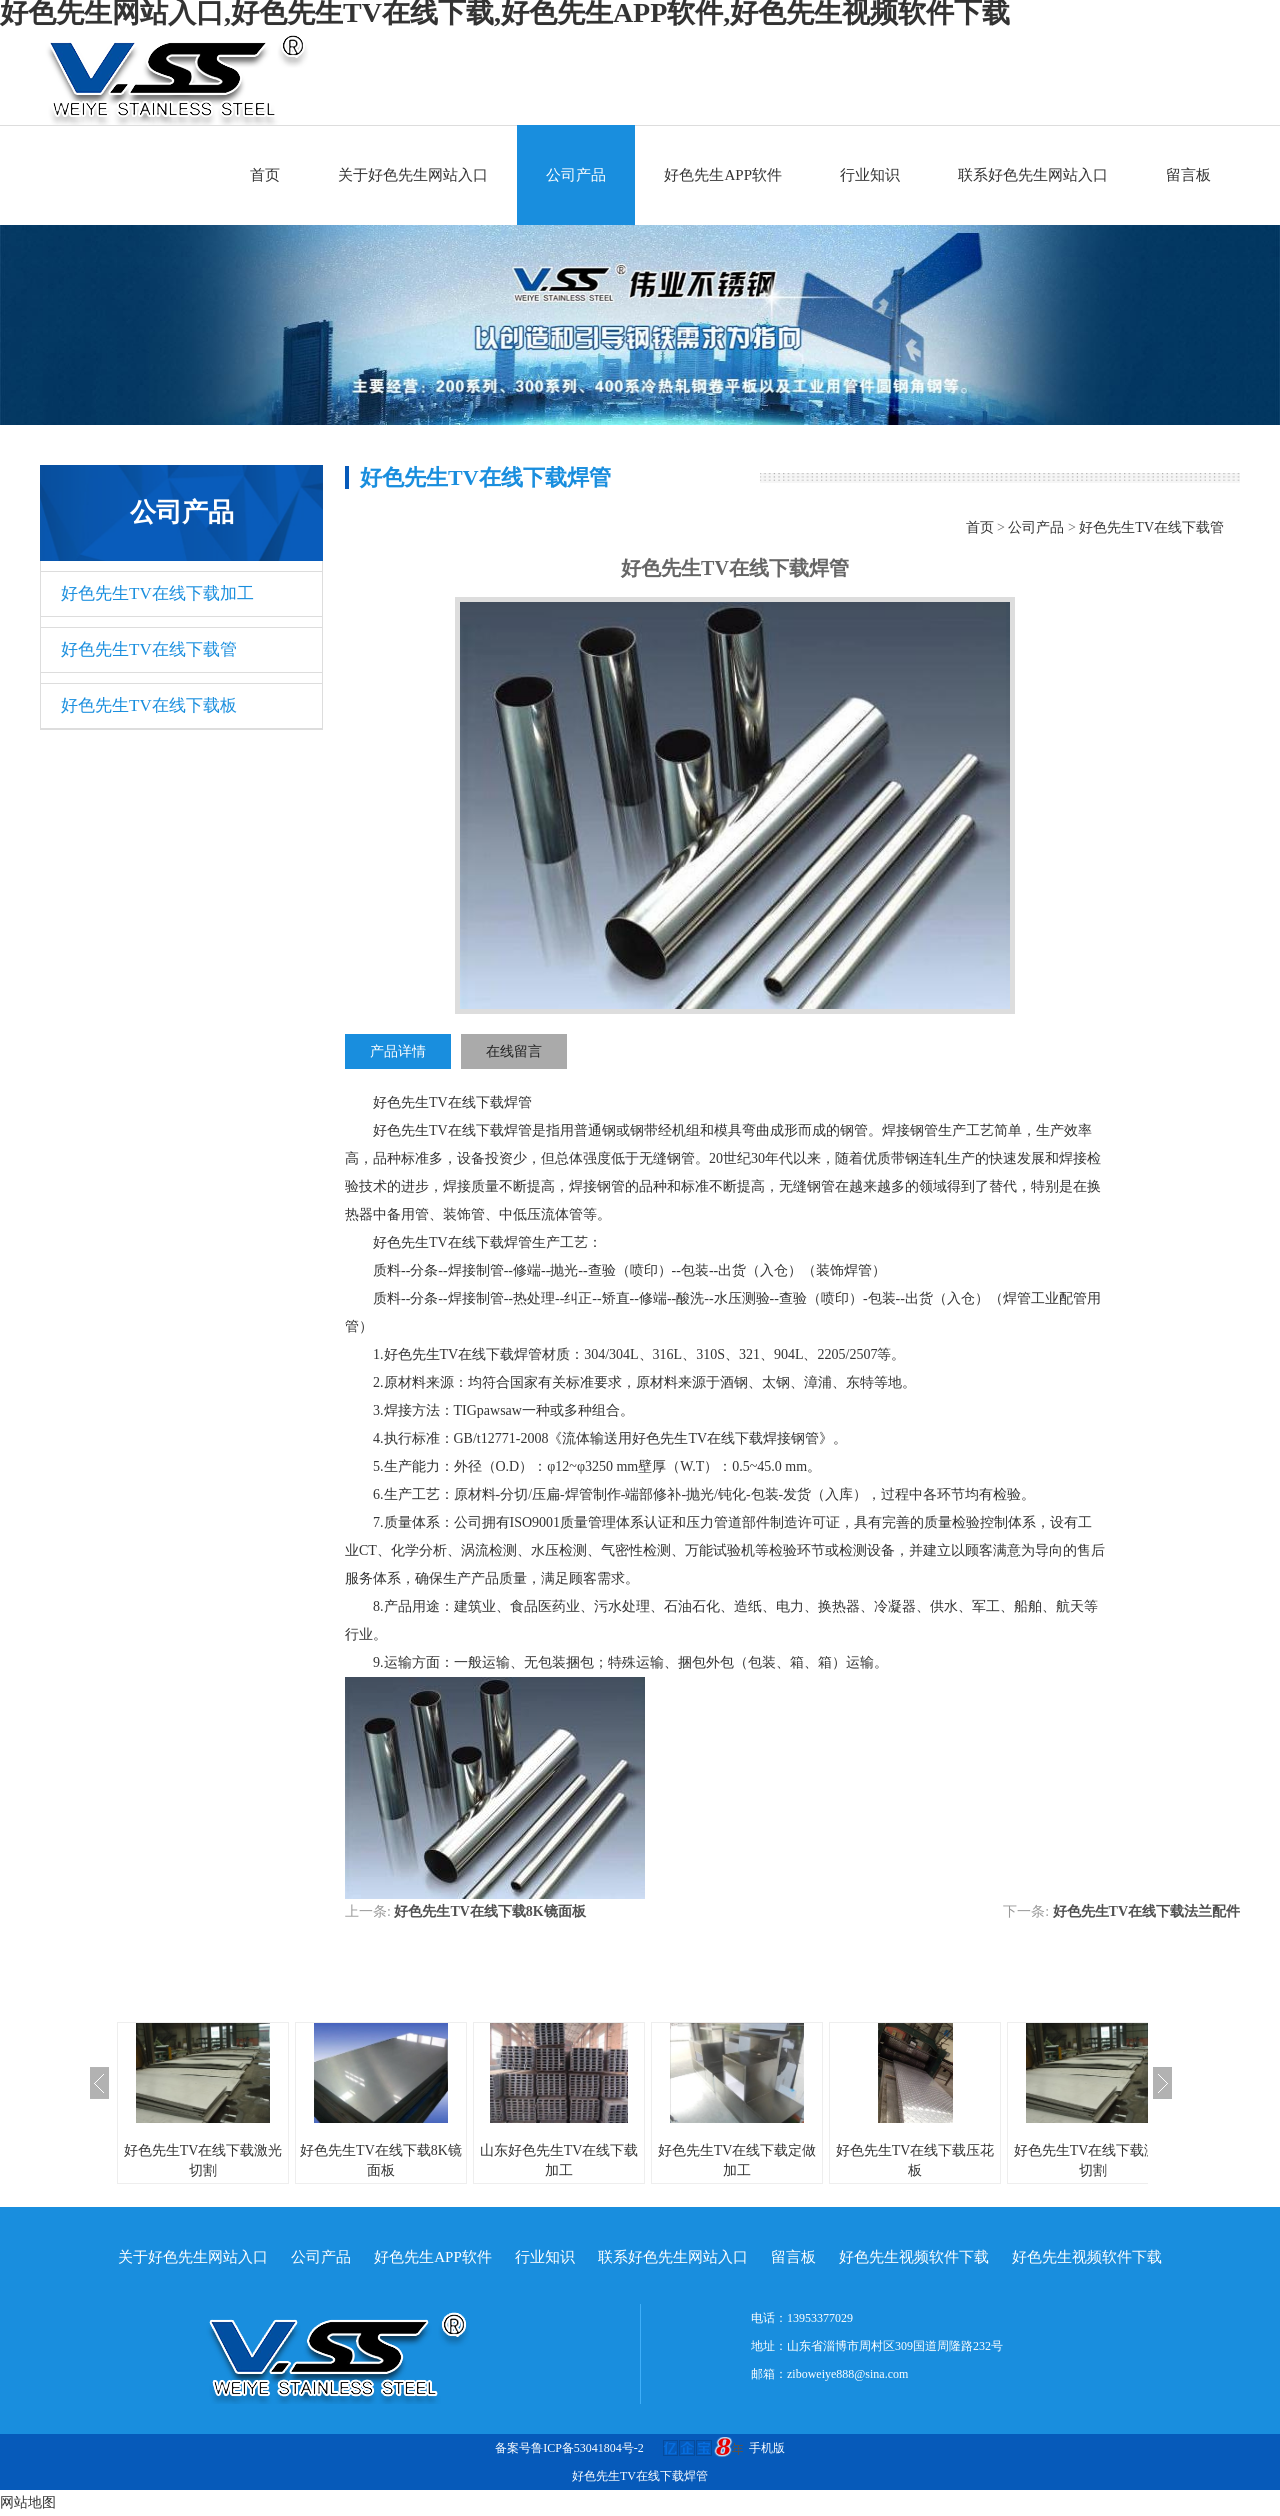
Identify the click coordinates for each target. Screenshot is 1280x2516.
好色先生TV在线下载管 (149, 649)
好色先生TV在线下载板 (149, 705)
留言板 (1188, 175)
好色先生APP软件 (723, 175)
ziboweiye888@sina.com (847, 2374)
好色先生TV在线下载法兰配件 (1146, 1911)
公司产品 (576, 175)
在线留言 (514, 1051)
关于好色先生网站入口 (413, 175)
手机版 (767, 2448)
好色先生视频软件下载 (914, 2257)
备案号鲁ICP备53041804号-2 (569, 2448)
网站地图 (28, 2502)
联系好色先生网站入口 (1033, 175)
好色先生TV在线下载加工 (157, 593)
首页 (265, 175)
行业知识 (870, 175)
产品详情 (398, 1051)
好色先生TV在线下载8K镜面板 (489, 1911)
